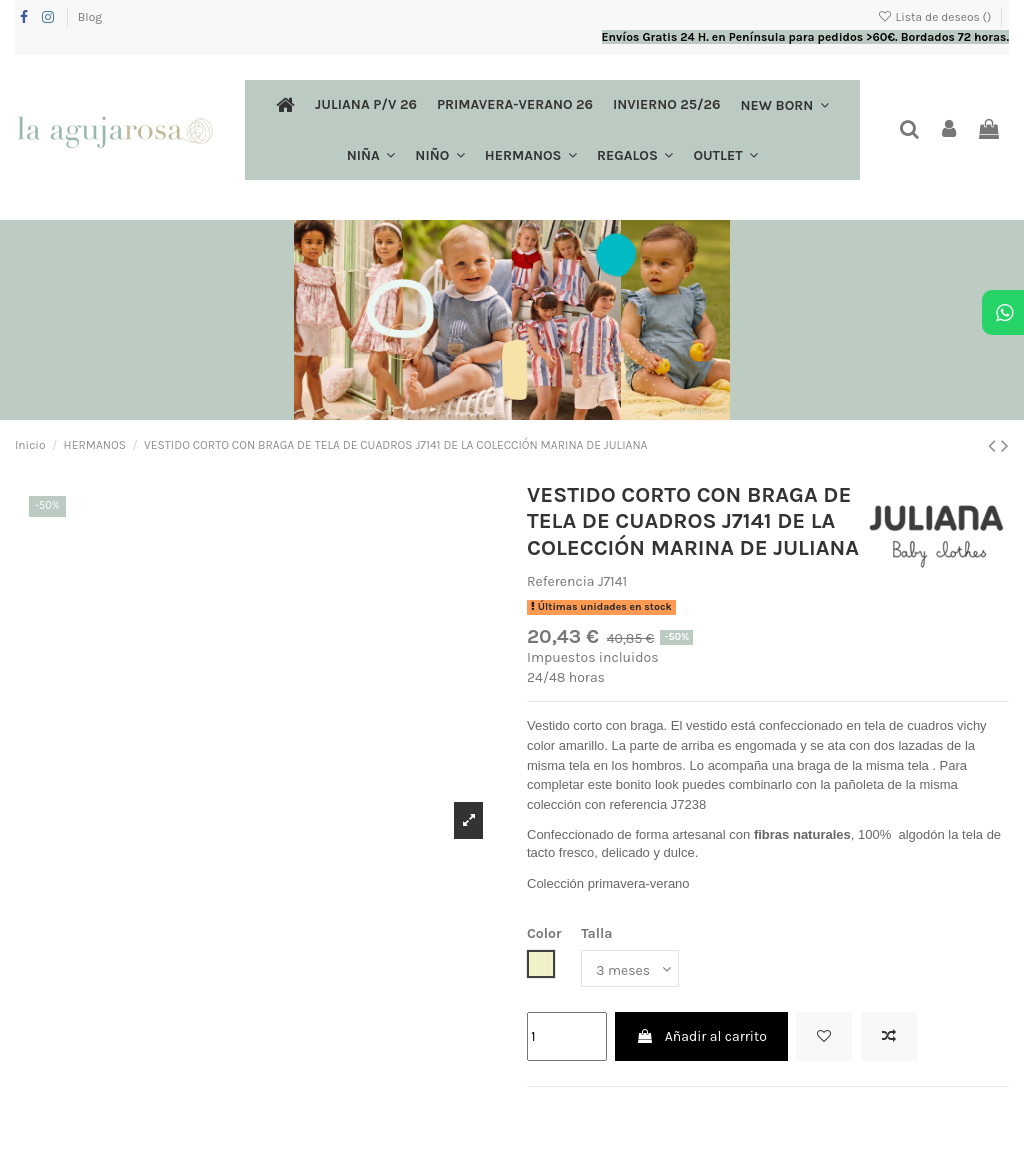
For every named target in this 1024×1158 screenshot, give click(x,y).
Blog (90, 17)
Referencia (561, 581)
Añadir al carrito (701, 1036)
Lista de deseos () (935, 17)
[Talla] (630, 968)
